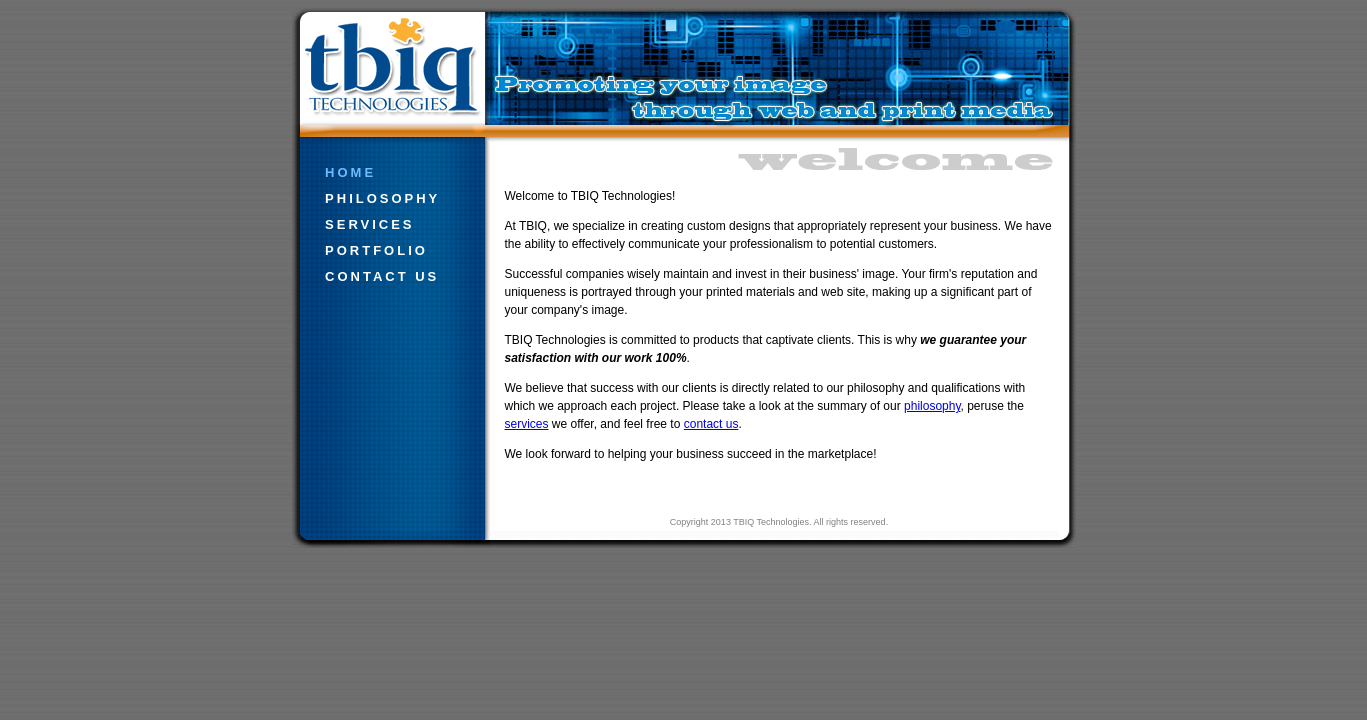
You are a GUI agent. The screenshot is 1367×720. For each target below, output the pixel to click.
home (348, 172)
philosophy (380, 198)
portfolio (373, 250)
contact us (379, 276)
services (367, 224)
